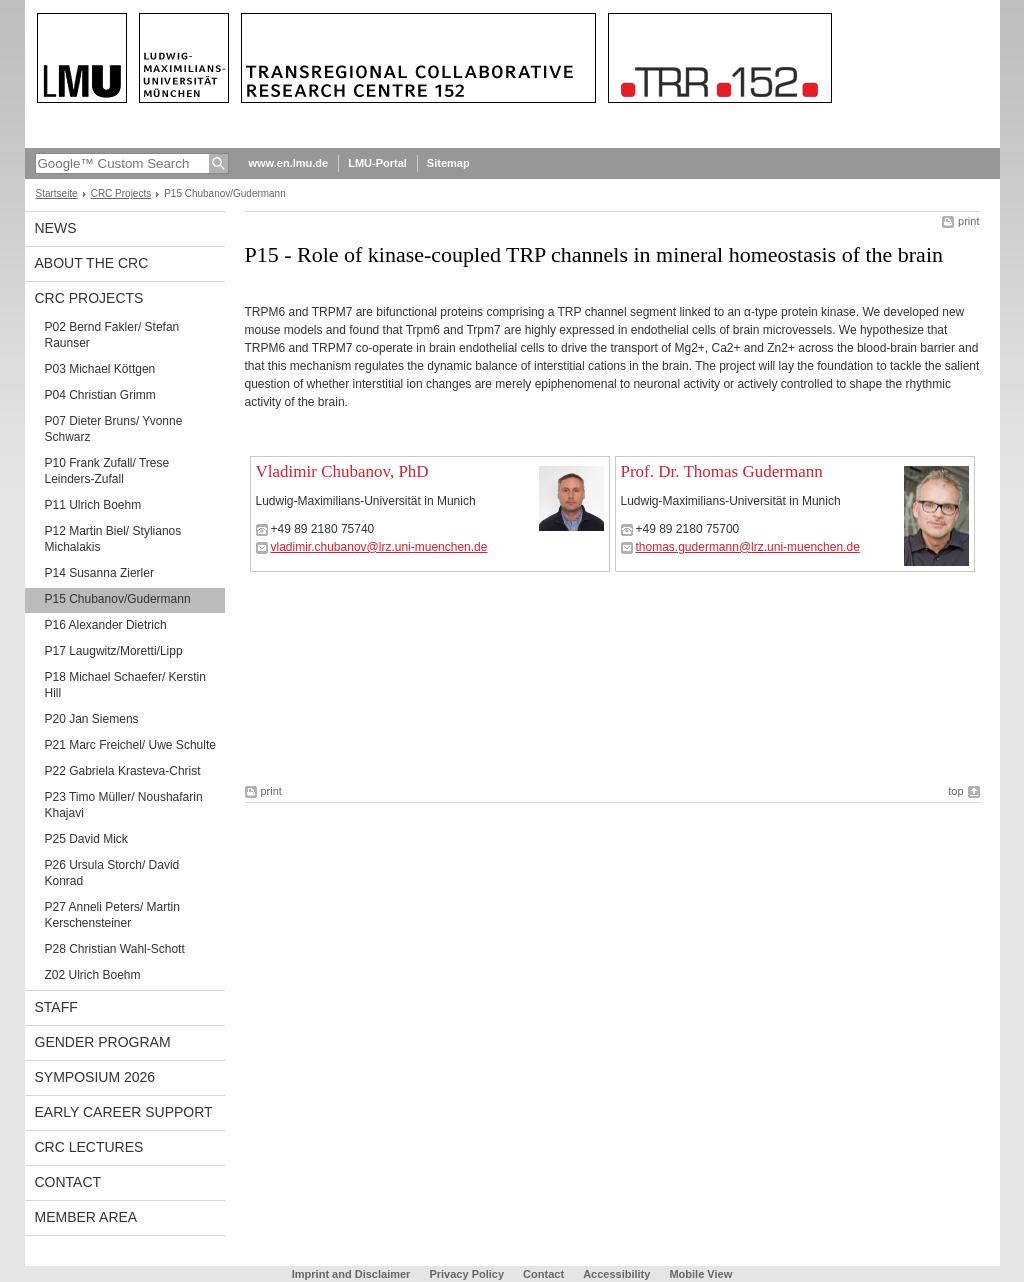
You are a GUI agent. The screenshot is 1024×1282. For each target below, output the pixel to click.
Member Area (86, 1217)
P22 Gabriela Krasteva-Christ (123, 771)
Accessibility (618, 1274)
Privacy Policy (466, 1274)
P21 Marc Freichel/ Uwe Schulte (130, 745)
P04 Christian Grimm (100, 395)
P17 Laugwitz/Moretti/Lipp (114, 651)
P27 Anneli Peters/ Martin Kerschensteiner (112, 915)
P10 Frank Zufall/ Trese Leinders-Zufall (107, 471)
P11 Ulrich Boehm (93, 505)
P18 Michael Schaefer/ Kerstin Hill (125, 685)
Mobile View (700, 1274)
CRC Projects (121, 193)
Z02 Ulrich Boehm (93, 975)
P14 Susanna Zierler (99, 573)
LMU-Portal (377, 163)
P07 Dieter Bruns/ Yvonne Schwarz (114, 429)
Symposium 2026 (95, 1077)
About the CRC (92, 263)
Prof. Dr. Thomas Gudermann (722, 471)
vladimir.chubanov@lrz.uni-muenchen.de (379, 547)
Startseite (57, 193)
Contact (68, 1182)
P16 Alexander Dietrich (106, 625)
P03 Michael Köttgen (100, 369)
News (56, 228)
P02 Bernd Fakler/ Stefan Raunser (112, 335)
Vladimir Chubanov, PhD (342, 471)
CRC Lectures (89, 1147)
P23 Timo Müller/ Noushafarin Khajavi (124, 805)
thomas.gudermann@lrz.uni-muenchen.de (748, 547)
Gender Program (103, 1042)
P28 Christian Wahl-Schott (115, 949)
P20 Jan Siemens (92, 719)
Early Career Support (124, 1112)
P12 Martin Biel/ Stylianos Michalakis (113, 539)
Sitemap (448, 163)
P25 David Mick (86, 839)
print (968, 221)
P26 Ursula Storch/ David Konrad (112, 873)
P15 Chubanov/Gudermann (118, 599)
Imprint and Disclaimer (351, 1274)
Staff (56, 1007)
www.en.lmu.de (289, 163)
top (955, 791)
